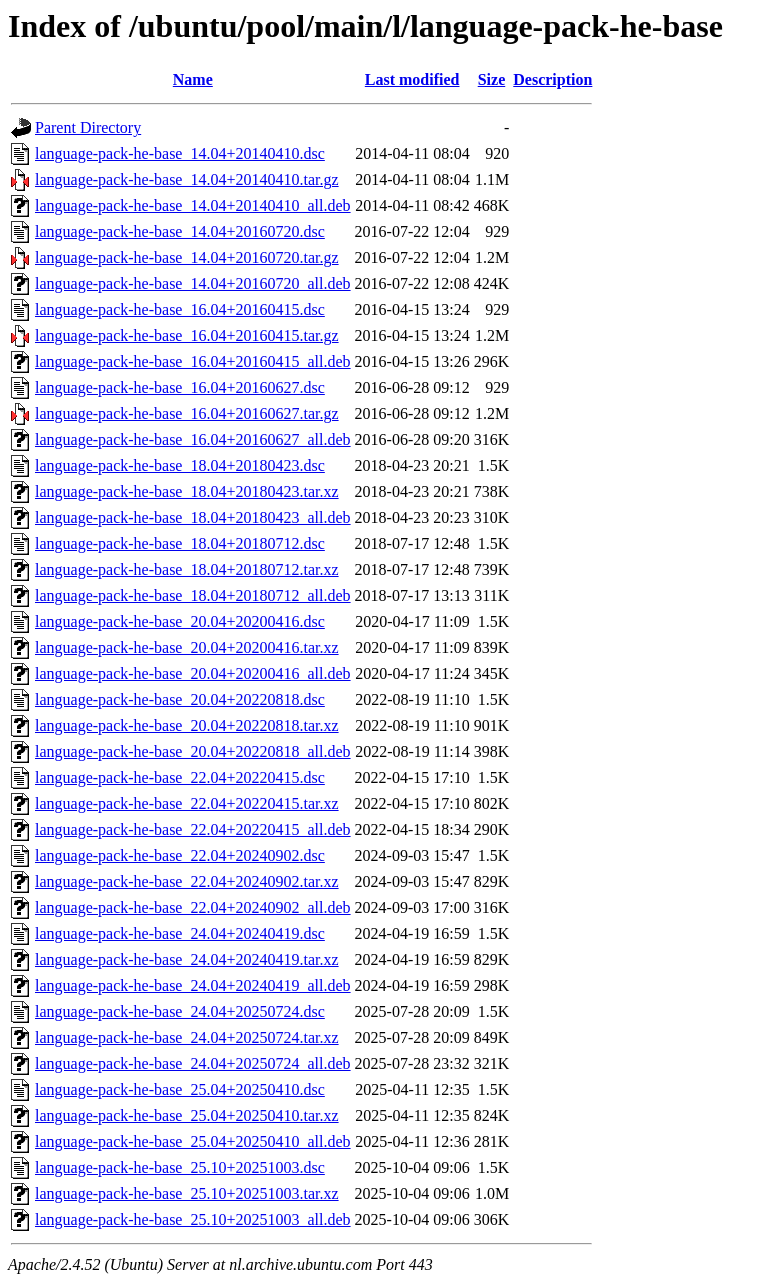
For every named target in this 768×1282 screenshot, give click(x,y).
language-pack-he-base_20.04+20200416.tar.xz (187, 647)
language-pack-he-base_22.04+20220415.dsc (180, 777)
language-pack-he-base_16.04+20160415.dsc (180, 309)
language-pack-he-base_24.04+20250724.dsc (180, 1011)
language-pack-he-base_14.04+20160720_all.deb (193, 283)
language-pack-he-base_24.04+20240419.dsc (180, 933)
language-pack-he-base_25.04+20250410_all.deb (193, 1141)
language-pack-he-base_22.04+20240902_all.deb (193, 907)
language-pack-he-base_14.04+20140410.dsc (180, 153)
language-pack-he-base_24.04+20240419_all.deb (193, 985)
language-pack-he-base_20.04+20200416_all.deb (193, 673)
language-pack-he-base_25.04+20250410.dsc (180, 1089)
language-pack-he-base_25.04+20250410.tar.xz (187, 1115)
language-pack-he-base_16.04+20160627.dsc (180, 387)
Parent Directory (88, 127)
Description (552, 79)
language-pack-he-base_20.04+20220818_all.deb (193, 751)
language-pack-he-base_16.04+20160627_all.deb (193, 439)
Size (492, 79)
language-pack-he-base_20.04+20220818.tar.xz (187, 725)
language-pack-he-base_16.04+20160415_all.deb (193, 361)
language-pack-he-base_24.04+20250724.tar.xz (187, 1037)
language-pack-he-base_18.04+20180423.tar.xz (187, 491)
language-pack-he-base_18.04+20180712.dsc (180, 543)
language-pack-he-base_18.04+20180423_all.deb (193, 517)
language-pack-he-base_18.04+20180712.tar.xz (187, 569)
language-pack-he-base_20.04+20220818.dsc (180, 699)
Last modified (412, 79)
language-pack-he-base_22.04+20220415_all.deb (193, 829)
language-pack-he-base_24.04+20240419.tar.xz (187, 959)
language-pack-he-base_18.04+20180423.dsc (180, 465)
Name (193, 79)
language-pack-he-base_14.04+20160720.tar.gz (187, 257)
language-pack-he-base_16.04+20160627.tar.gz (187, 413)
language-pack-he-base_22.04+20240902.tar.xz (187, 881)
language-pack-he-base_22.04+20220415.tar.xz (187, 803)
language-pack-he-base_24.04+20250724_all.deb (193, 1063)
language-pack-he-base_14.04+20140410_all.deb (193, 205)
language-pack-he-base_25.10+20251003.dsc (180, 1167)
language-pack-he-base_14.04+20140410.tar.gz (187, 179)
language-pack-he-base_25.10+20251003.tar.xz (187, 1193)
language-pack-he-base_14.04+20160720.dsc (180, 231)
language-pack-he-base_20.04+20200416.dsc (180, 621)
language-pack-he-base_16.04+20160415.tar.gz (187, 335)
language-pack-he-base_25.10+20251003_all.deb (193, 1219)
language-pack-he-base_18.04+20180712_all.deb (193, 595)
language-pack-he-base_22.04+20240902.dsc (180, 855)
